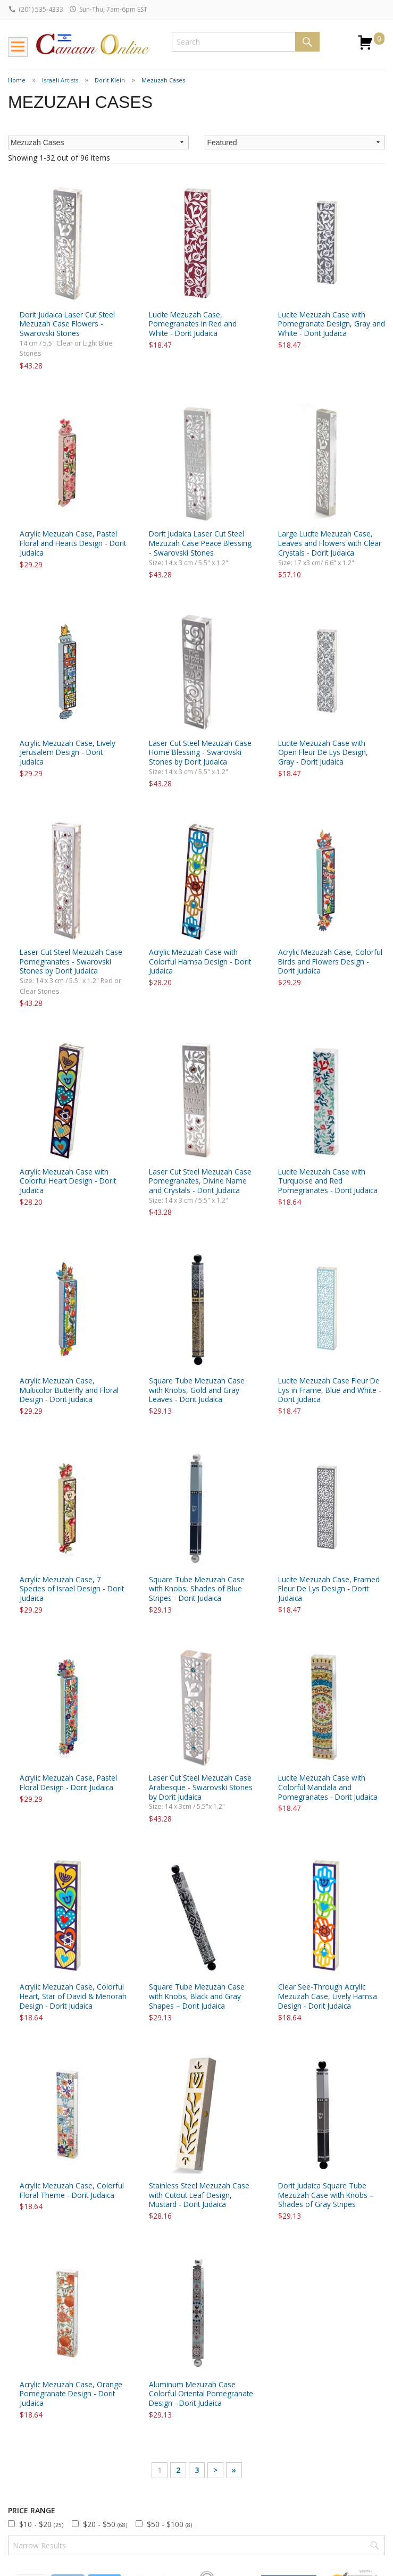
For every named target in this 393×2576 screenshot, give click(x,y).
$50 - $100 (169, 2524)
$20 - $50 (105, 2524)
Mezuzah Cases (163, 80)
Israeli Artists (60, 80)
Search (307, 42)
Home (17, 80)
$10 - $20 (41, 2524)
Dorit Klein (110, 80)
